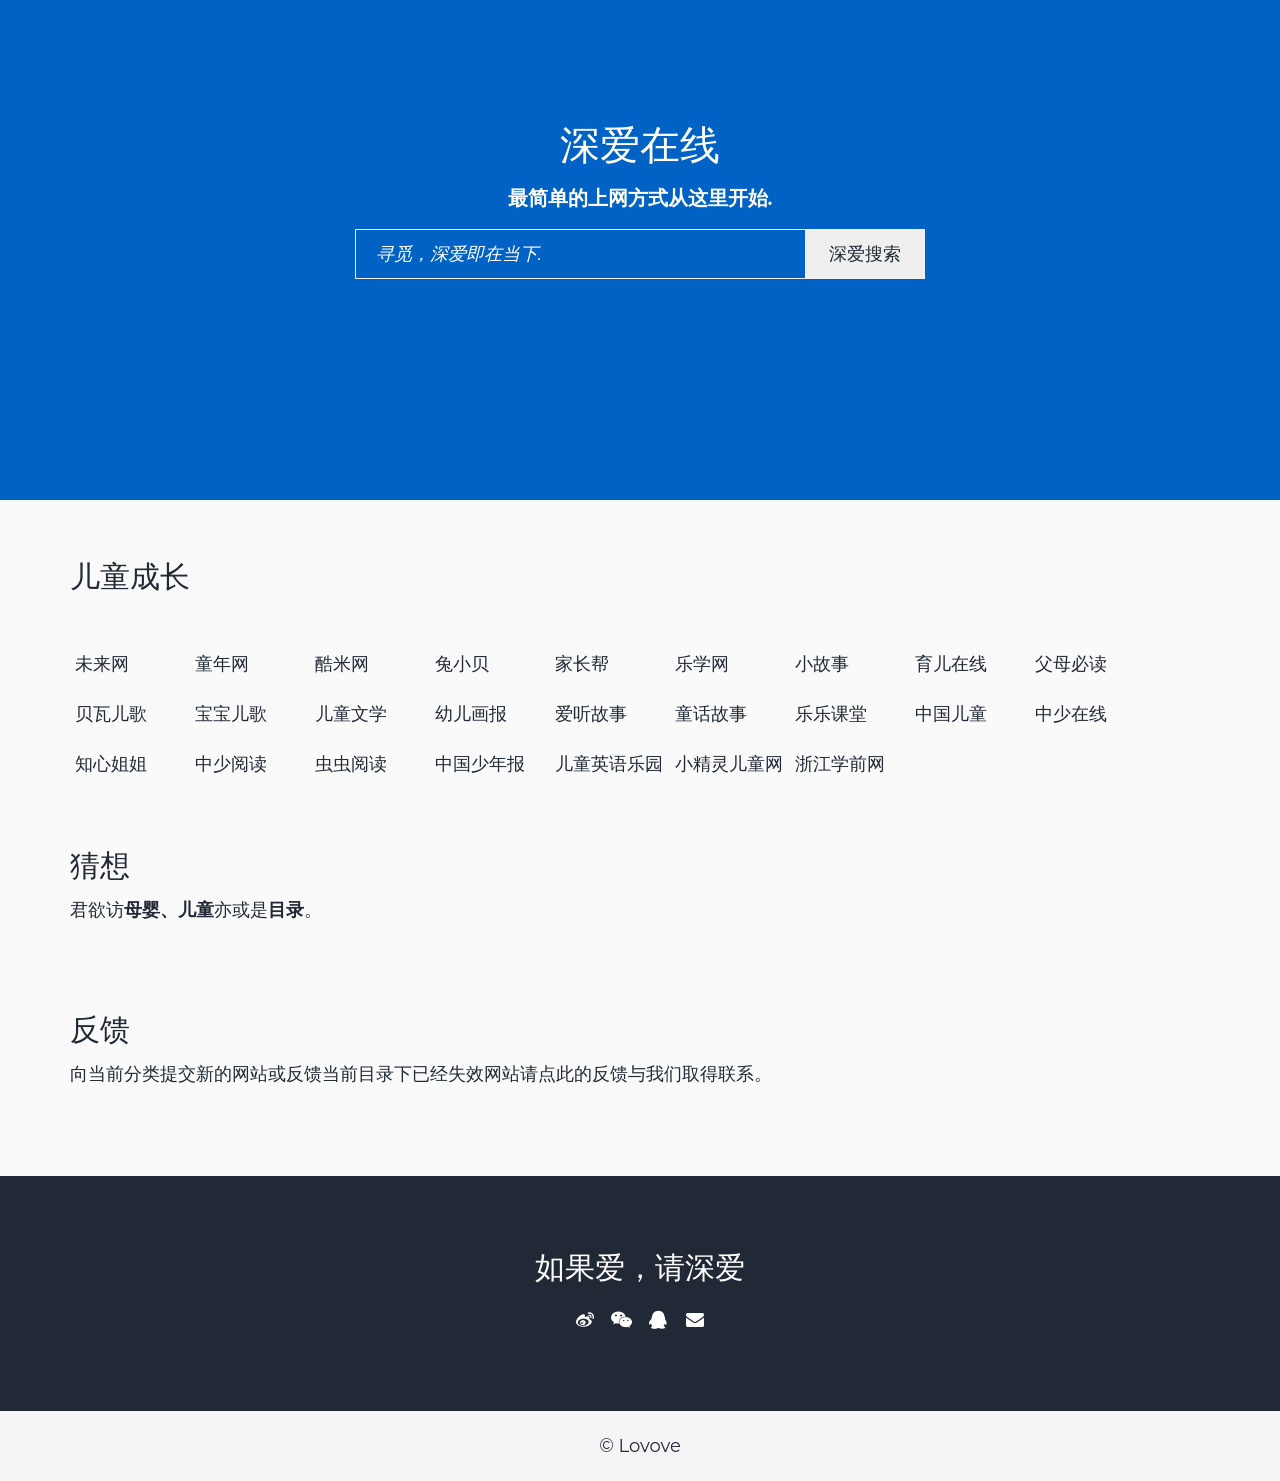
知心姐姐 (111, 764)
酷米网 (342, 664)
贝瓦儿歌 (111, 714)
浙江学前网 (840, 764)
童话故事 (711, 714)
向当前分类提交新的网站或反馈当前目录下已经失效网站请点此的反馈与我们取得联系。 (421, 1074)
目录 (286, 910)
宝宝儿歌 (231, 714)
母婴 (142, 910)
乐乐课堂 (831, 714)
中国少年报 (480, 764)
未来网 (102, 664)
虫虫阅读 (351, 764)
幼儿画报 (471, 714)
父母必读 (1071, 664)
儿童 (196, 910)
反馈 (100, 1029)
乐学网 (702, 664)
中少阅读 (231, 764)
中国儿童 (951, 714)
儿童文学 (351, 714)
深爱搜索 (865, 254)
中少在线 (1071, 714)
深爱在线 (640, 144)
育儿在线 (951, 664)
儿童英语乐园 (609, 764)
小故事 (822, 664)
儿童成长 (130, 576)
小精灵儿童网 (729, 764)
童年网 (222, 664)
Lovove (649, 1446)
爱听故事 (591, 714)
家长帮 (582, 664)
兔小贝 (462, 664)
